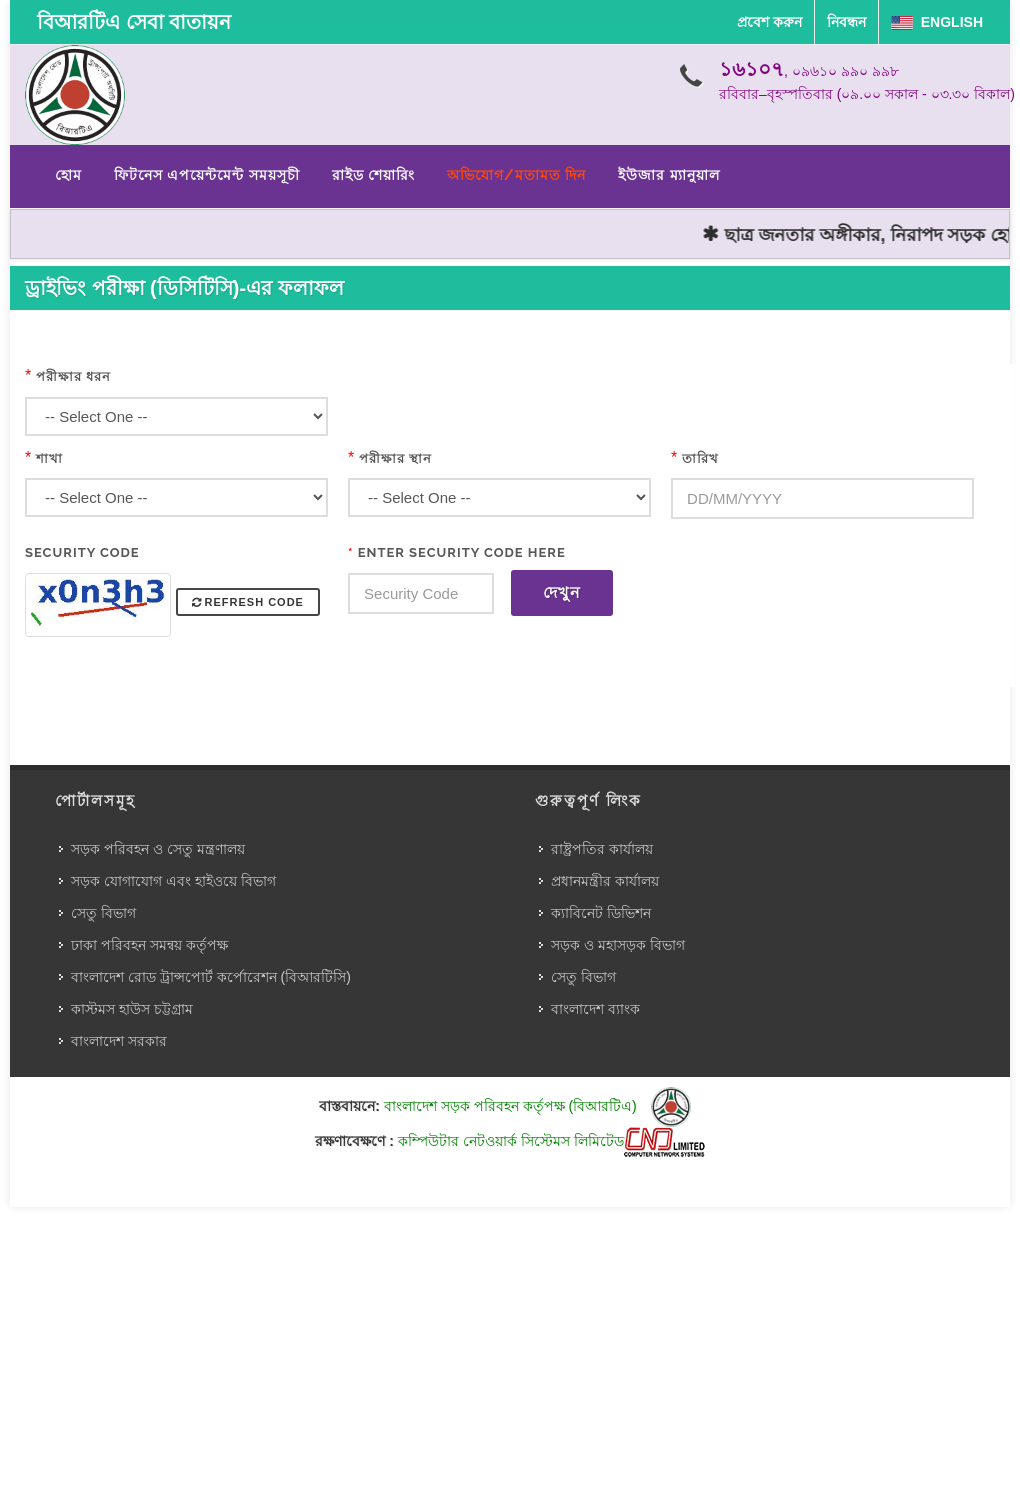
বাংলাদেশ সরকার (119, 1041)
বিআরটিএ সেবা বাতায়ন (134, 22)
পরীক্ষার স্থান (395, 458)
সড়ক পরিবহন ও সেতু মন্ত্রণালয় (158, 849)
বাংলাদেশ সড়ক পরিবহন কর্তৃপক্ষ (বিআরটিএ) (537, 1106)
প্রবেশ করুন (769, 22)
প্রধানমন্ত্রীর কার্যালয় (605, 881)
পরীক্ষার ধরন (73, 376)
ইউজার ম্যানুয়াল (668, 175)
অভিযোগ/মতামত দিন (516, 175)
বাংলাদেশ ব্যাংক (595, 1009)
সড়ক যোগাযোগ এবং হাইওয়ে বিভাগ (173, 881)
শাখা (49, 458)
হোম (68, 175)
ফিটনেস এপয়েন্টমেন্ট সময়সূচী (207, 175)
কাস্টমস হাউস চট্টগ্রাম (132, 1009)
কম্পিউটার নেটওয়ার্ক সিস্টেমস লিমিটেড (551, 1141)
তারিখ (700, 458)
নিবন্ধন (846, 22)
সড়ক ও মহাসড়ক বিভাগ (618, 945)
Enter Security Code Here (457, 552)
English (937, 22)
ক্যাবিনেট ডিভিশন (601, 913)
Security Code (82, 552)
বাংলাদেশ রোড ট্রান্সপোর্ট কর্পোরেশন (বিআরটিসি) (211, 977)
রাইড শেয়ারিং (373, 175)
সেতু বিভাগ (103, 913)
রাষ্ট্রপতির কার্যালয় (602, 849)
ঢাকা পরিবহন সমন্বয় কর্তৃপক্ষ (149, 945)
